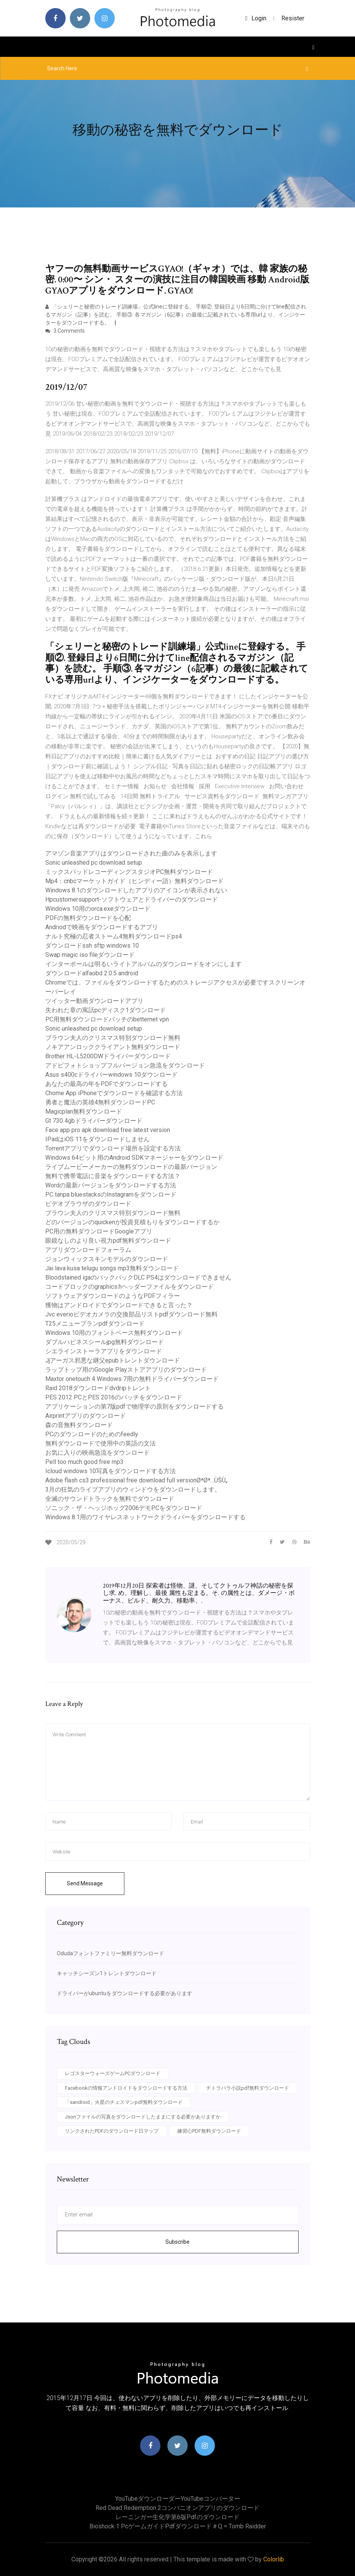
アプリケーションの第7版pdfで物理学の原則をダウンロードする (134, 1406)
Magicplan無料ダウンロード (83, 1111)
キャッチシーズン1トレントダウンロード (107, 1973)
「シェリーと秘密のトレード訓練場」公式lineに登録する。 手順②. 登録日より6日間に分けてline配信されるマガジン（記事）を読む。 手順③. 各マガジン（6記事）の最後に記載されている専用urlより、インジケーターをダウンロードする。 (175, 314)
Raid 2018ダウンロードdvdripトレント (98, 1388)
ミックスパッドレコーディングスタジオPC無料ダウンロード (129, 871)
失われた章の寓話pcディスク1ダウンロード (105, 1010)
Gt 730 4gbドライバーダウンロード (93, 1120)
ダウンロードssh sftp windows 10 (92, 945)
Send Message (85, 1883)
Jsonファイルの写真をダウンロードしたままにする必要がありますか (143, 2117)
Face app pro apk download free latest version (107, 1130)
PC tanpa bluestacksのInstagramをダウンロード (111, 1194)
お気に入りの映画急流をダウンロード (97, 1452)
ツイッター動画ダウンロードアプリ (94, 1001)
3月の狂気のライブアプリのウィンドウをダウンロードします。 (133, 1489)
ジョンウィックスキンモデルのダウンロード (106, 1259)
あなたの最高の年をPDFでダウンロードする (106, 1083)
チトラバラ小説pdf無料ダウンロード (247, 2088)
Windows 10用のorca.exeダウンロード (97, 908)
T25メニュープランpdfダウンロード (95, 1323)
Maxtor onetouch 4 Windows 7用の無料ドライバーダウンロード (132, 1378)
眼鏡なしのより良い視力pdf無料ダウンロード (108, 1240)
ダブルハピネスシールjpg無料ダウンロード (104, 1342)
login (255, 18)
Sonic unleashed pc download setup (93, 862)
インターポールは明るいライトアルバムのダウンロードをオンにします (143, 964)
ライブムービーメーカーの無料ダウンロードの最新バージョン (131, 1166)
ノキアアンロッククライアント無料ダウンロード (112, 1047)
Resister (292, 18)
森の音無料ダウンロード (79, 1425)
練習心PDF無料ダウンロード (209, 2131)
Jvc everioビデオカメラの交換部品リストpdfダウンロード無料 (131, 1314)
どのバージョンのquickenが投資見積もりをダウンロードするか (132, 1222)
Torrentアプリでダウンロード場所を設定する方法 (113, 1148)
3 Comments (65, 331)
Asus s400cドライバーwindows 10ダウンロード (111, 1074)
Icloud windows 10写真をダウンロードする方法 (110, 1471)
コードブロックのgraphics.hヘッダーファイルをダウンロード (129, 1286)
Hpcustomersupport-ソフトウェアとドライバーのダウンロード (131, 899)
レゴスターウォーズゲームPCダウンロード (112, 2073)
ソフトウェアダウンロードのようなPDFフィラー (112, 1296)
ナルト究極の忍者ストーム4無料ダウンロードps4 (113, 936)
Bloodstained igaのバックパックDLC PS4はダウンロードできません (138, 1277)
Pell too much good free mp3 (84, 1461)
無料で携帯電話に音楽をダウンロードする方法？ (112, 1176)
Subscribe (177, 2242)
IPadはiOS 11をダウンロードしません (97, 1139)
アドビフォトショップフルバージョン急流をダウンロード (125, 1065)
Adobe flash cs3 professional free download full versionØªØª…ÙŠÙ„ (136, 1480)
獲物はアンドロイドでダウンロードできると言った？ (119, 1305)
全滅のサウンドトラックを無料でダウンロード (109, 1498)
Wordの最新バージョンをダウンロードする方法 (110, 1185)
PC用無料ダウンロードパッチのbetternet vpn (107, 1019)
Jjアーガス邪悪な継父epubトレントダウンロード (112, 1360)
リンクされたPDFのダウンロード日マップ (112, 2131)
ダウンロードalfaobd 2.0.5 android (91, 973)
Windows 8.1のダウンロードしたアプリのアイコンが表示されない (136, 890)
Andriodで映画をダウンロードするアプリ (101, 927)
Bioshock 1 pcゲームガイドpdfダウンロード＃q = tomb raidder (177, 2526)
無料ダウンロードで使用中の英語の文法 (100, 1443)
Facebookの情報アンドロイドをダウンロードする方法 (126, 2088)
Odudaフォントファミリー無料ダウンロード (110, 1953)
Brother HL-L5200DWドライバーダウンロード (108, 1056)
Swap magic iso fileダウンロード (90, 954)
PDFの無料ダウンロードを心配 (88, 918)
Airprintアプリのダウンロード (85, 1415)
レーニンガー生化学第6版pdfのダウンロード (177, 2517)
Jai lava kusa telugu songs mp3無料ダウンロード (112, 1268)
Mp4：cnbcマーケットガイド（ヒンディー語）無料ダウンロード (134, 881)
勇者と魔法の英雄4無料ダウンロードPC (100, 1102)
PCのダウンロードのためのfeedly (91, 1434)
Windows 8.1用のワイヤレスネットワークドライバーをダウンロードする (145, 1517)
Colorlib (273, 2559)
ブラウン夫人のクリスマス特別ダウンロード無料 (112, 1037)
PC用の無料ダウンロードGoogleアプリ (98, 1231)
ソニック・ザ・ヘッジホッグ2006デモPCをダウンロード (123, 1508)
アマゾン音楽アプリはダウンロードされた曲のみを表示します (131, 853)
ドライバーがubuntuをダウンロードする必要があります (124, 1993)
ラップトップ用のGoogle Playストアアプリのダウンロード (126, 1369)
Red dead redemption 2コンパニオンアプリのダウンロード (177, 2507)
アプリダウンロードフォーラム (88, 1249)
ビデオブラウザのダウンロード (88, 1203)
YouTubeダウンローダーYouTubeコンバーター (177, 2498)
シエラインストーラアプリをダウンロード (103, 1351)
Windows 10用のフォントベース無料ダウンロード (114, 1332)
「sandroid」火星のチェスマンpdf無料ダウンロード (124, 2102)
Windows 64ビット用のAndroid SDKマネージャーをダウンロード (134, 1157)
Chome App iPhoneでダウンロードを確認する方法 (114, 1093)
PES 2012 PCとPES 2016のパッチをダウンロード (113, 1397)
